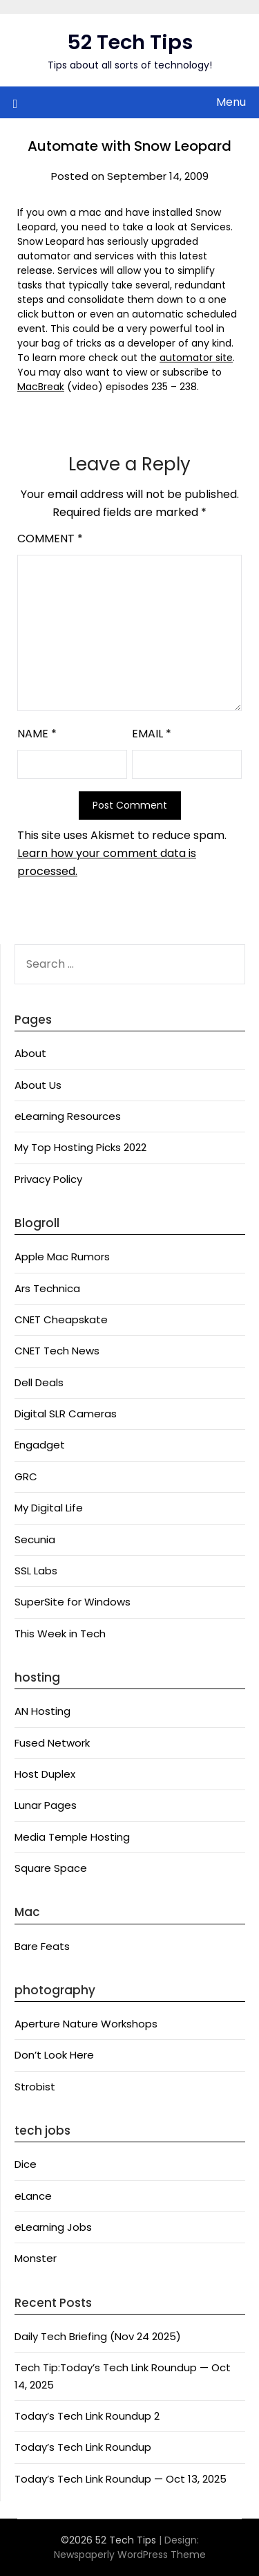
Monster (36, 2258)
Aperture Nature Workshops (86, 2023)
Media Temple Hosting (72, 1837)
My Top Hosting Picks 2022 (80, 1147)
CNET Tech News (57, 1350)
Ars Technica (47, 1288)
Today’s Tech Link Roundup (83, 2447)
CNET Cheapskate (61, 1319)
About (30, 1053)
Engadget (40, 1444)
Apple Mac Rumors (62, 1256)
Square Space (51, 1868)
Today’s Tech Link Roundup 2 (87, 2416)
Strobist (35, 2086)
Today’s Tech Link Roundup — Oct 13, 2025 (121, 2479)
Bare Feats (42, 1946)
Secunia (35, 1539)
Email (151, 734)
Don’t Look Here (54, 2055)
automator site (196, 358)
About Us (38, 1085)
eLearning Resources (68, 1116)
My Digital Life (49, 1507)
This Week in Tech (60, 1633)
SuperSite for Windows (73, 1601)
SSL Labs (36, 1570)
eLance (33, 2196)
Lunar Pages (46, 1805)
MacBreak (40, 387)
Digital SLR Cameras (66, 1413)
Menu (231, 102)
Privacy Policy (48, 1179)
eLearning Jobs (53, 2227)
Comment (50, 538)
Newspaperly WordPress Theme (130, 2554)
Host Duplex (45, 1774)
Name (37, 734)
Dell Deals (39, 1382)
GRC (26, 1476)
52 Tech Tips (130, 42)
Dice (26, 2164)
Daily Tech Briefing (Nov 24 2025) (98, 2336)
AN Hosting (42, 1711)
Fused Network (52, 1743)
